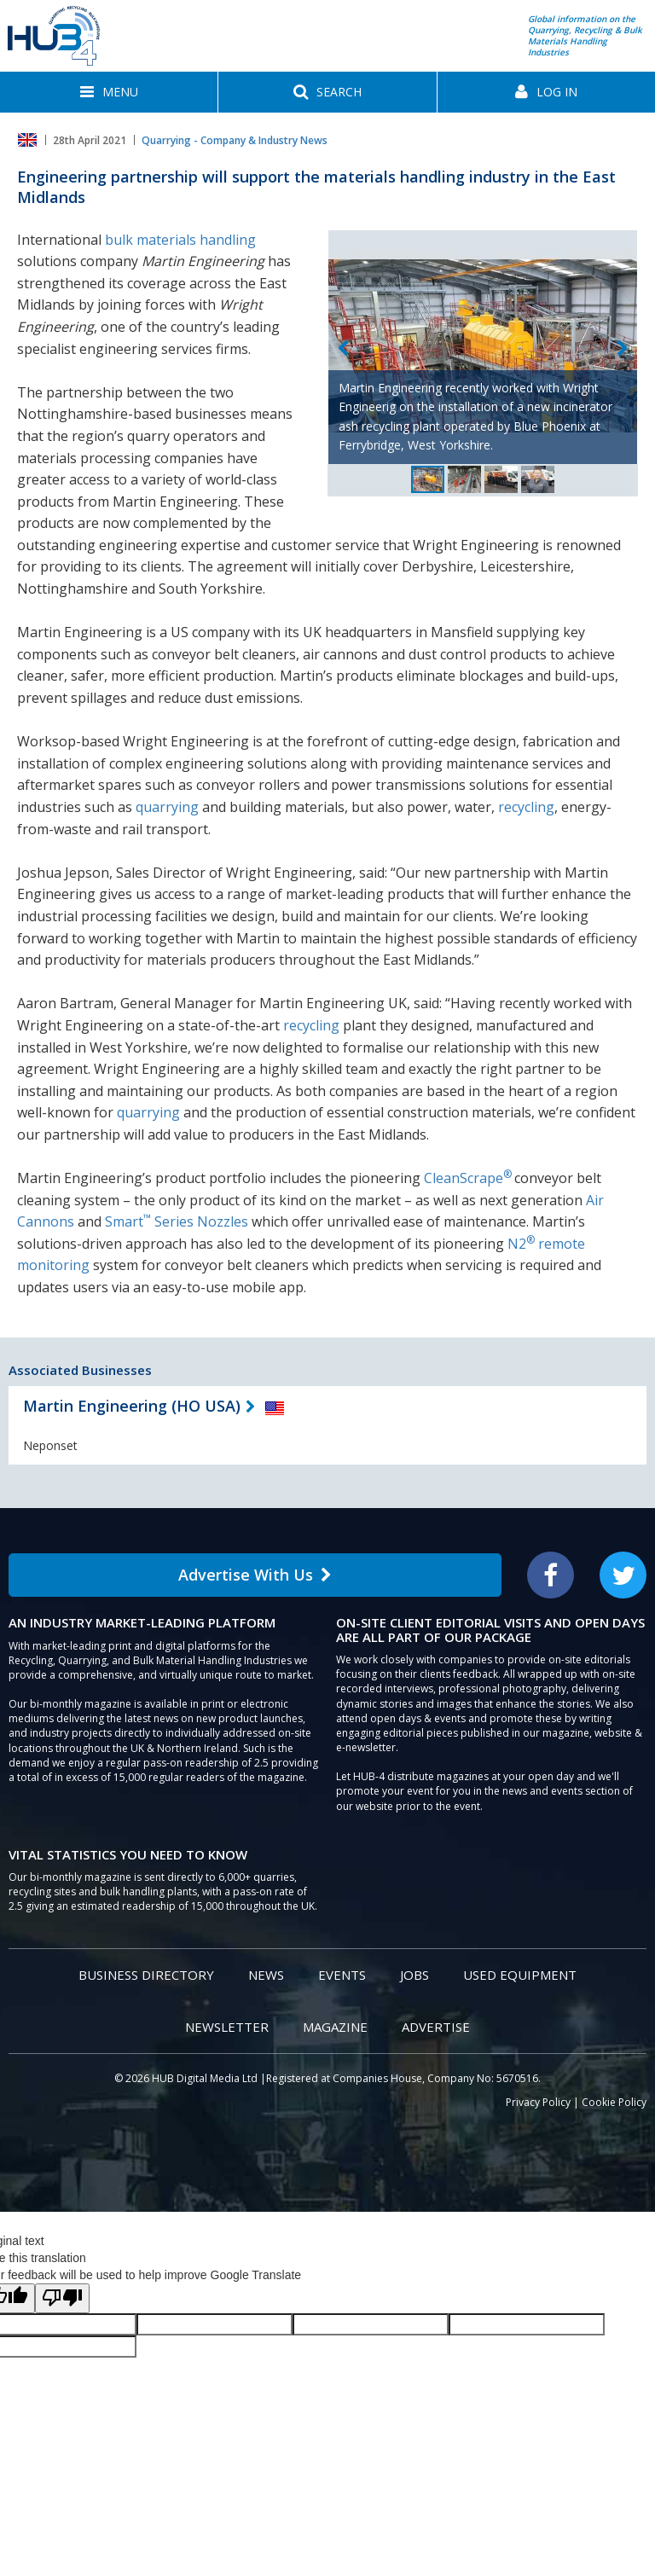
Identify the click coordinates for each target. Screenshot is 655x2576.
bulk (119, 239)
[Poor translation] (62, 2298)
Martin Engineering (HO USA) (132, 1405)
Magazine (335, 2026)
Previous (342, 349)
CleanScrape (468, 1178)
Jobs (414, 1974)
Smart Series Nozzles (176, 1221)
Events (342, 1974)
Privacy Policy (538, 2102)
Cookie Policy (614, 2102)
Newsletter (227, 2026)
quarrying (167, 807)
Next (622, 349)
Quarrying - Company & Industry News (235, 140)
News (266, 1974)
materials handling (196, 239)
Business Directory (146, 1974)
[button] (108, 92)
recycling (526, 807)
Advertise (436, 2026)
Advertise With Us (255, 1574)
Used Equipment (520, 1974)
